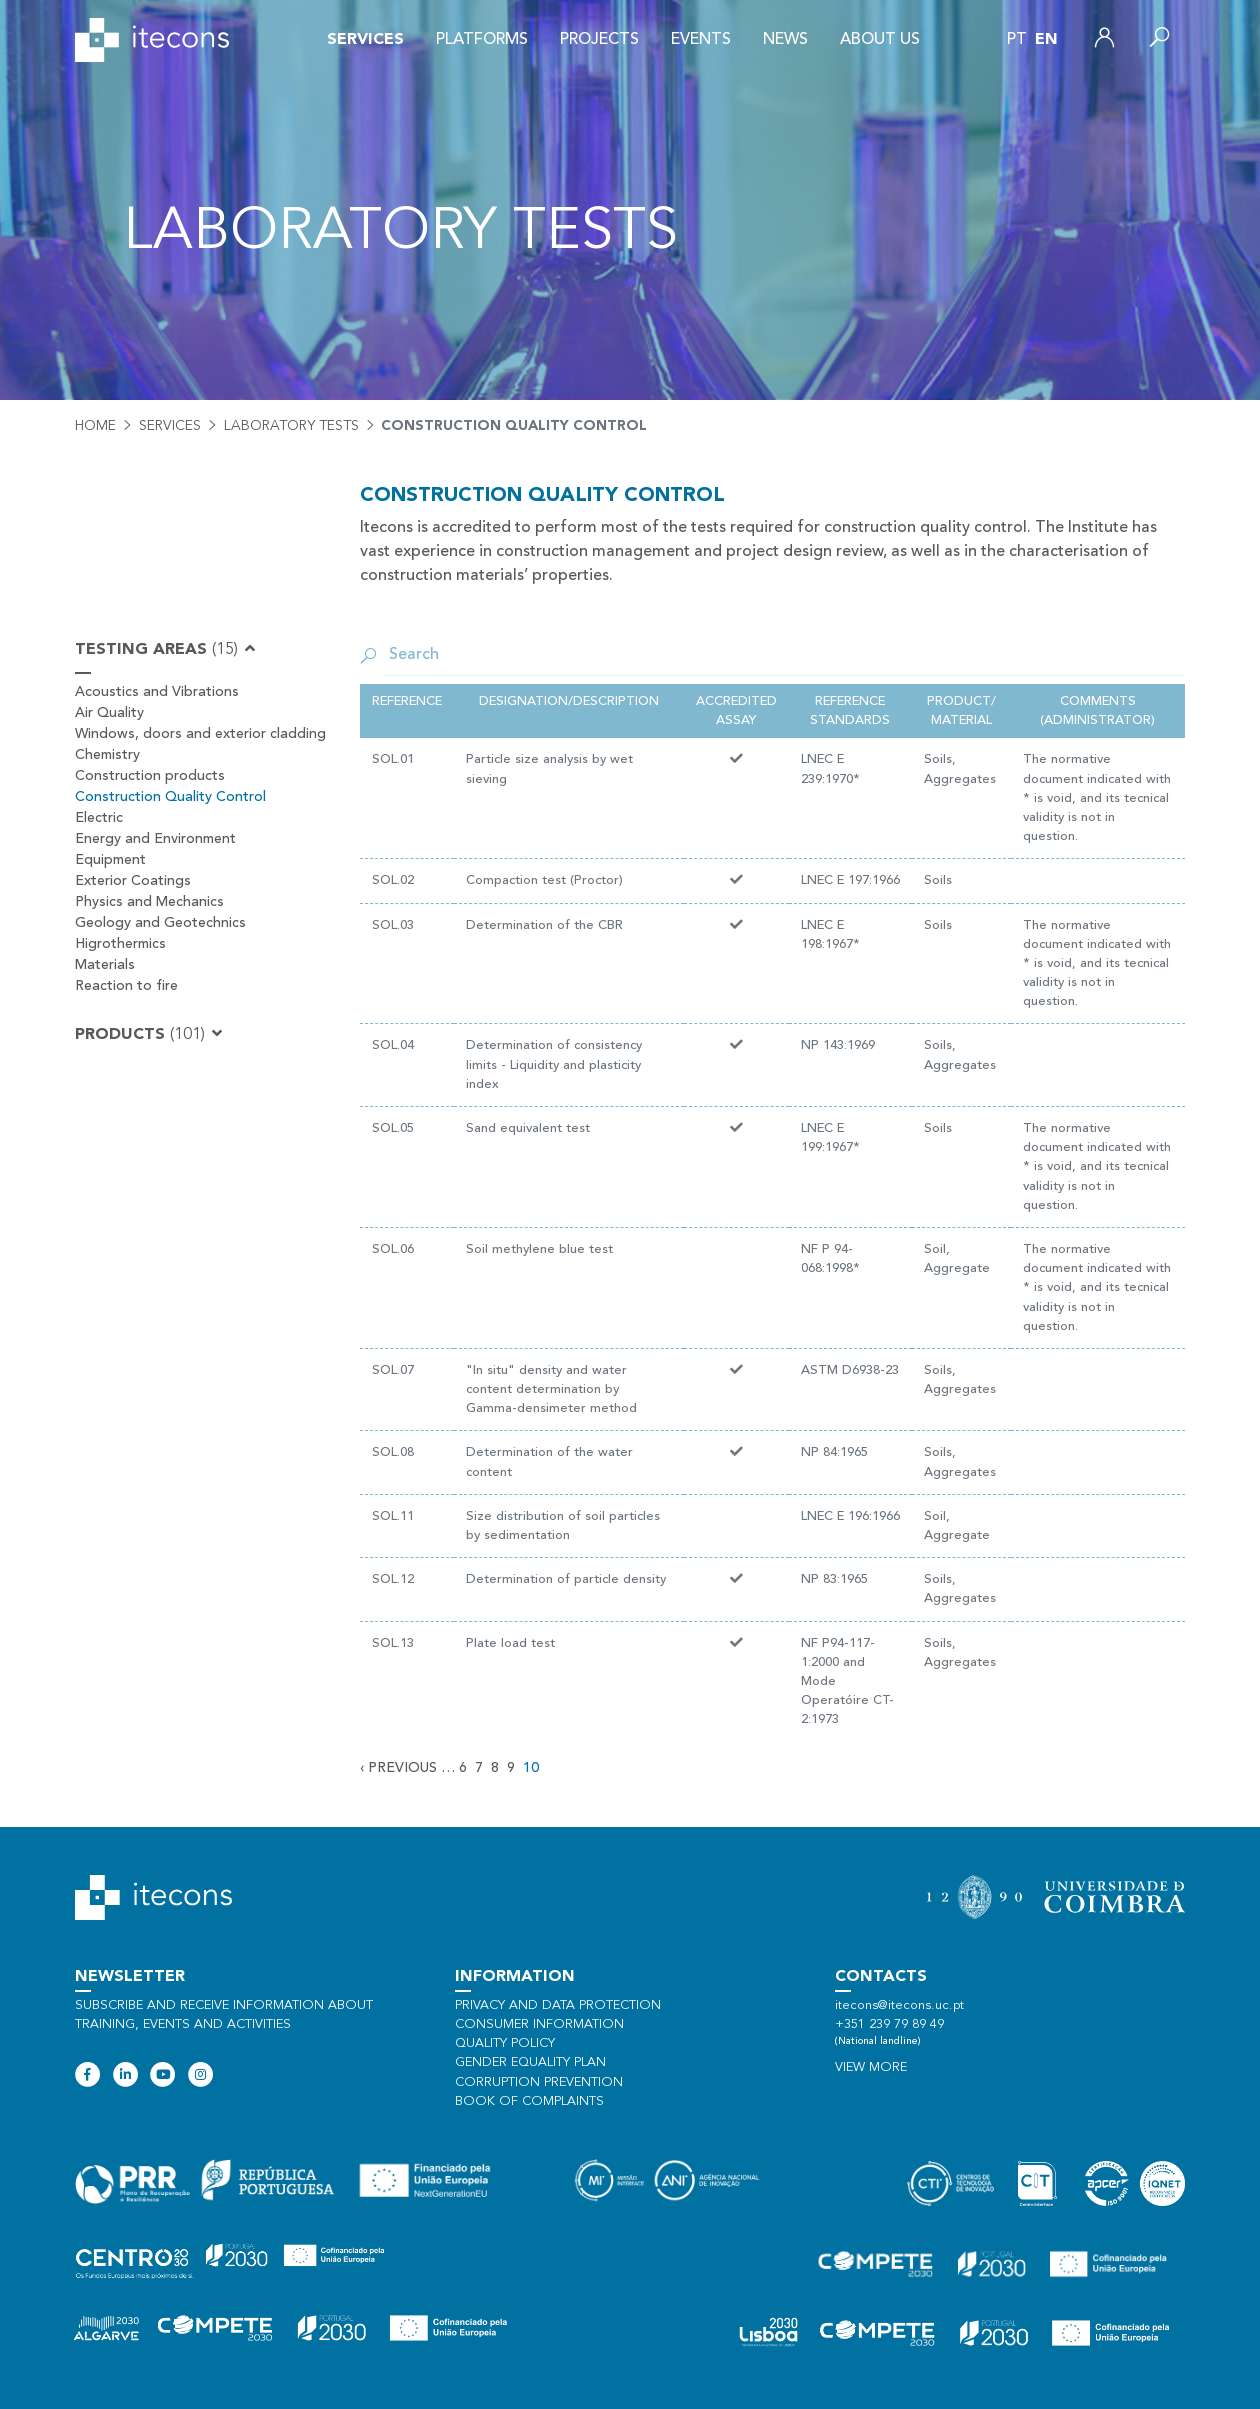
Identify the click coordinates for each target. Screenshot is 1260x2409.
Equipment (110, 860)
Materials (105, 965)
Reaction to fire (126, 986)
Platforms (482, 40)
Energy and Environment (155, 839)
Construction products (150, 776)
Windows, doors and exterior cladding (200, 734)
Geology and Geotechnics (160, 923)
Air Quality (109, 713)
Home (95, 426)
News (785, 40)
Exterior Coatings (133, 881)
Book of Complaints (529, 2101)
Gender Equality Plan (530, 2062)
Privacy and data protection (558, 2005)
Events (701, 40)
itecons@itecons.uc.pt (899, 2005)
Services (365, 40)
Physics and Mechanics (149, 902)
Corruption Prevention (539, 2082)
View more (871, 2067)
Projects (599, 40)
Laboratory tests (291, 426)
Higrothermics (120, 944)
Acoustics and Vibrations (157, 692)
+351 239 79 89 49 (889, 2024)
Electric (99, 818)
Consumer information (539, 2024)
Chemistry (107, 755)
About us (880, 40)
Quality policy (505, 2043)
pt (1017, 40)
